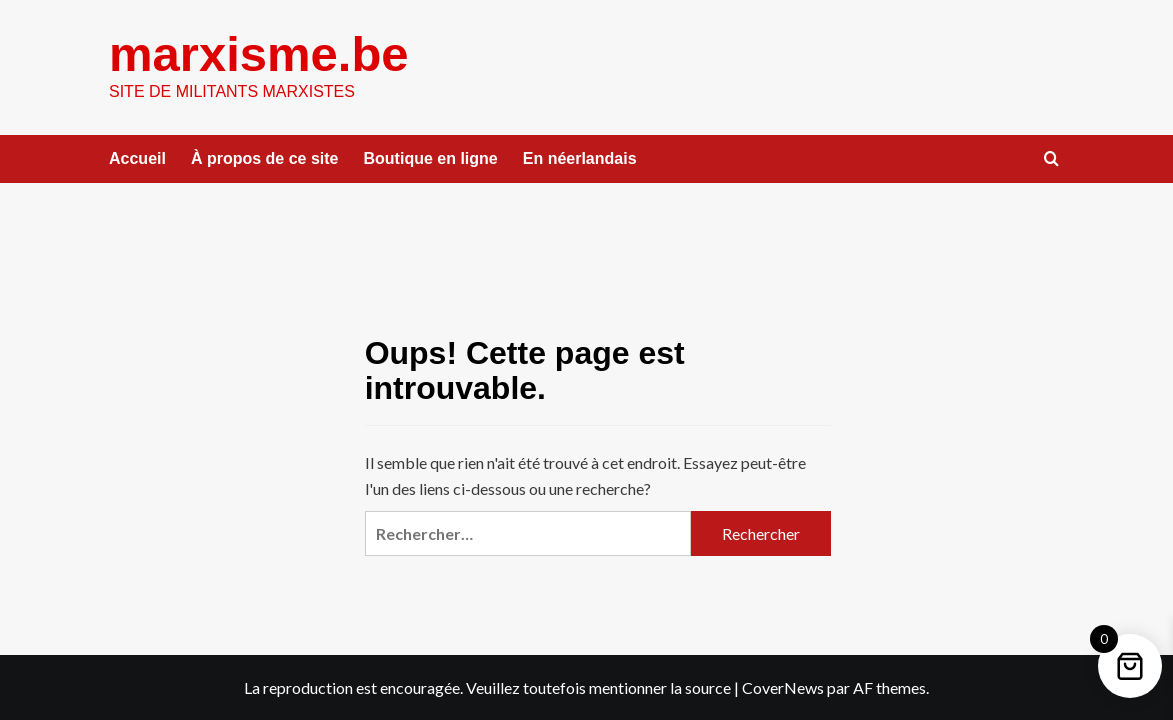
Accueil (137, 158)
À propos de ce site (265, 158)
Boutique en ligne (431, 158)
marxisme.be (259, 54)
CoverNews (783, 687)
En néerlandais (580, 158)
